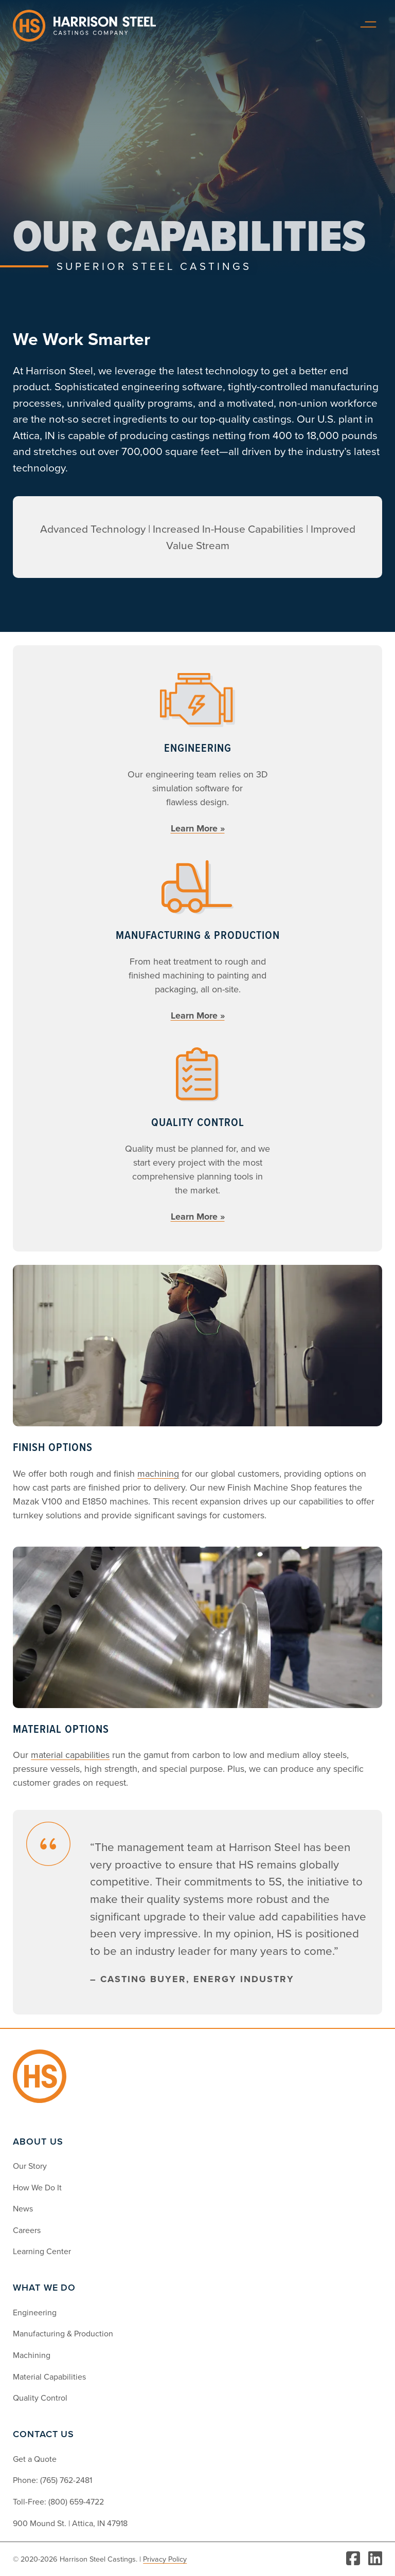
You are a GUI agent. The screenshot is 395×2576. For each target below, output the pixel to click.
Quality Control (40, 2397)
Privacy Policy (165, 2558)
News (23, 2208)
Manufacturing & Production (63, 2333)
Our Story (30, 2165)
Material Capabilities (49, 2376)
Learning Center (42, 2251)
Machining (31, 2355)
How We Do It (37, 2187)
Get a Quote (35, 2458)
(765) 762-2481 (66, 2480)
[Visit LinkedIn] (375, 2559)
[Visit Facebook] (353, 2559)
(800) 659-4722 (76, 2501)
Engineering (35, 2312)
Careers (27, 2230)
